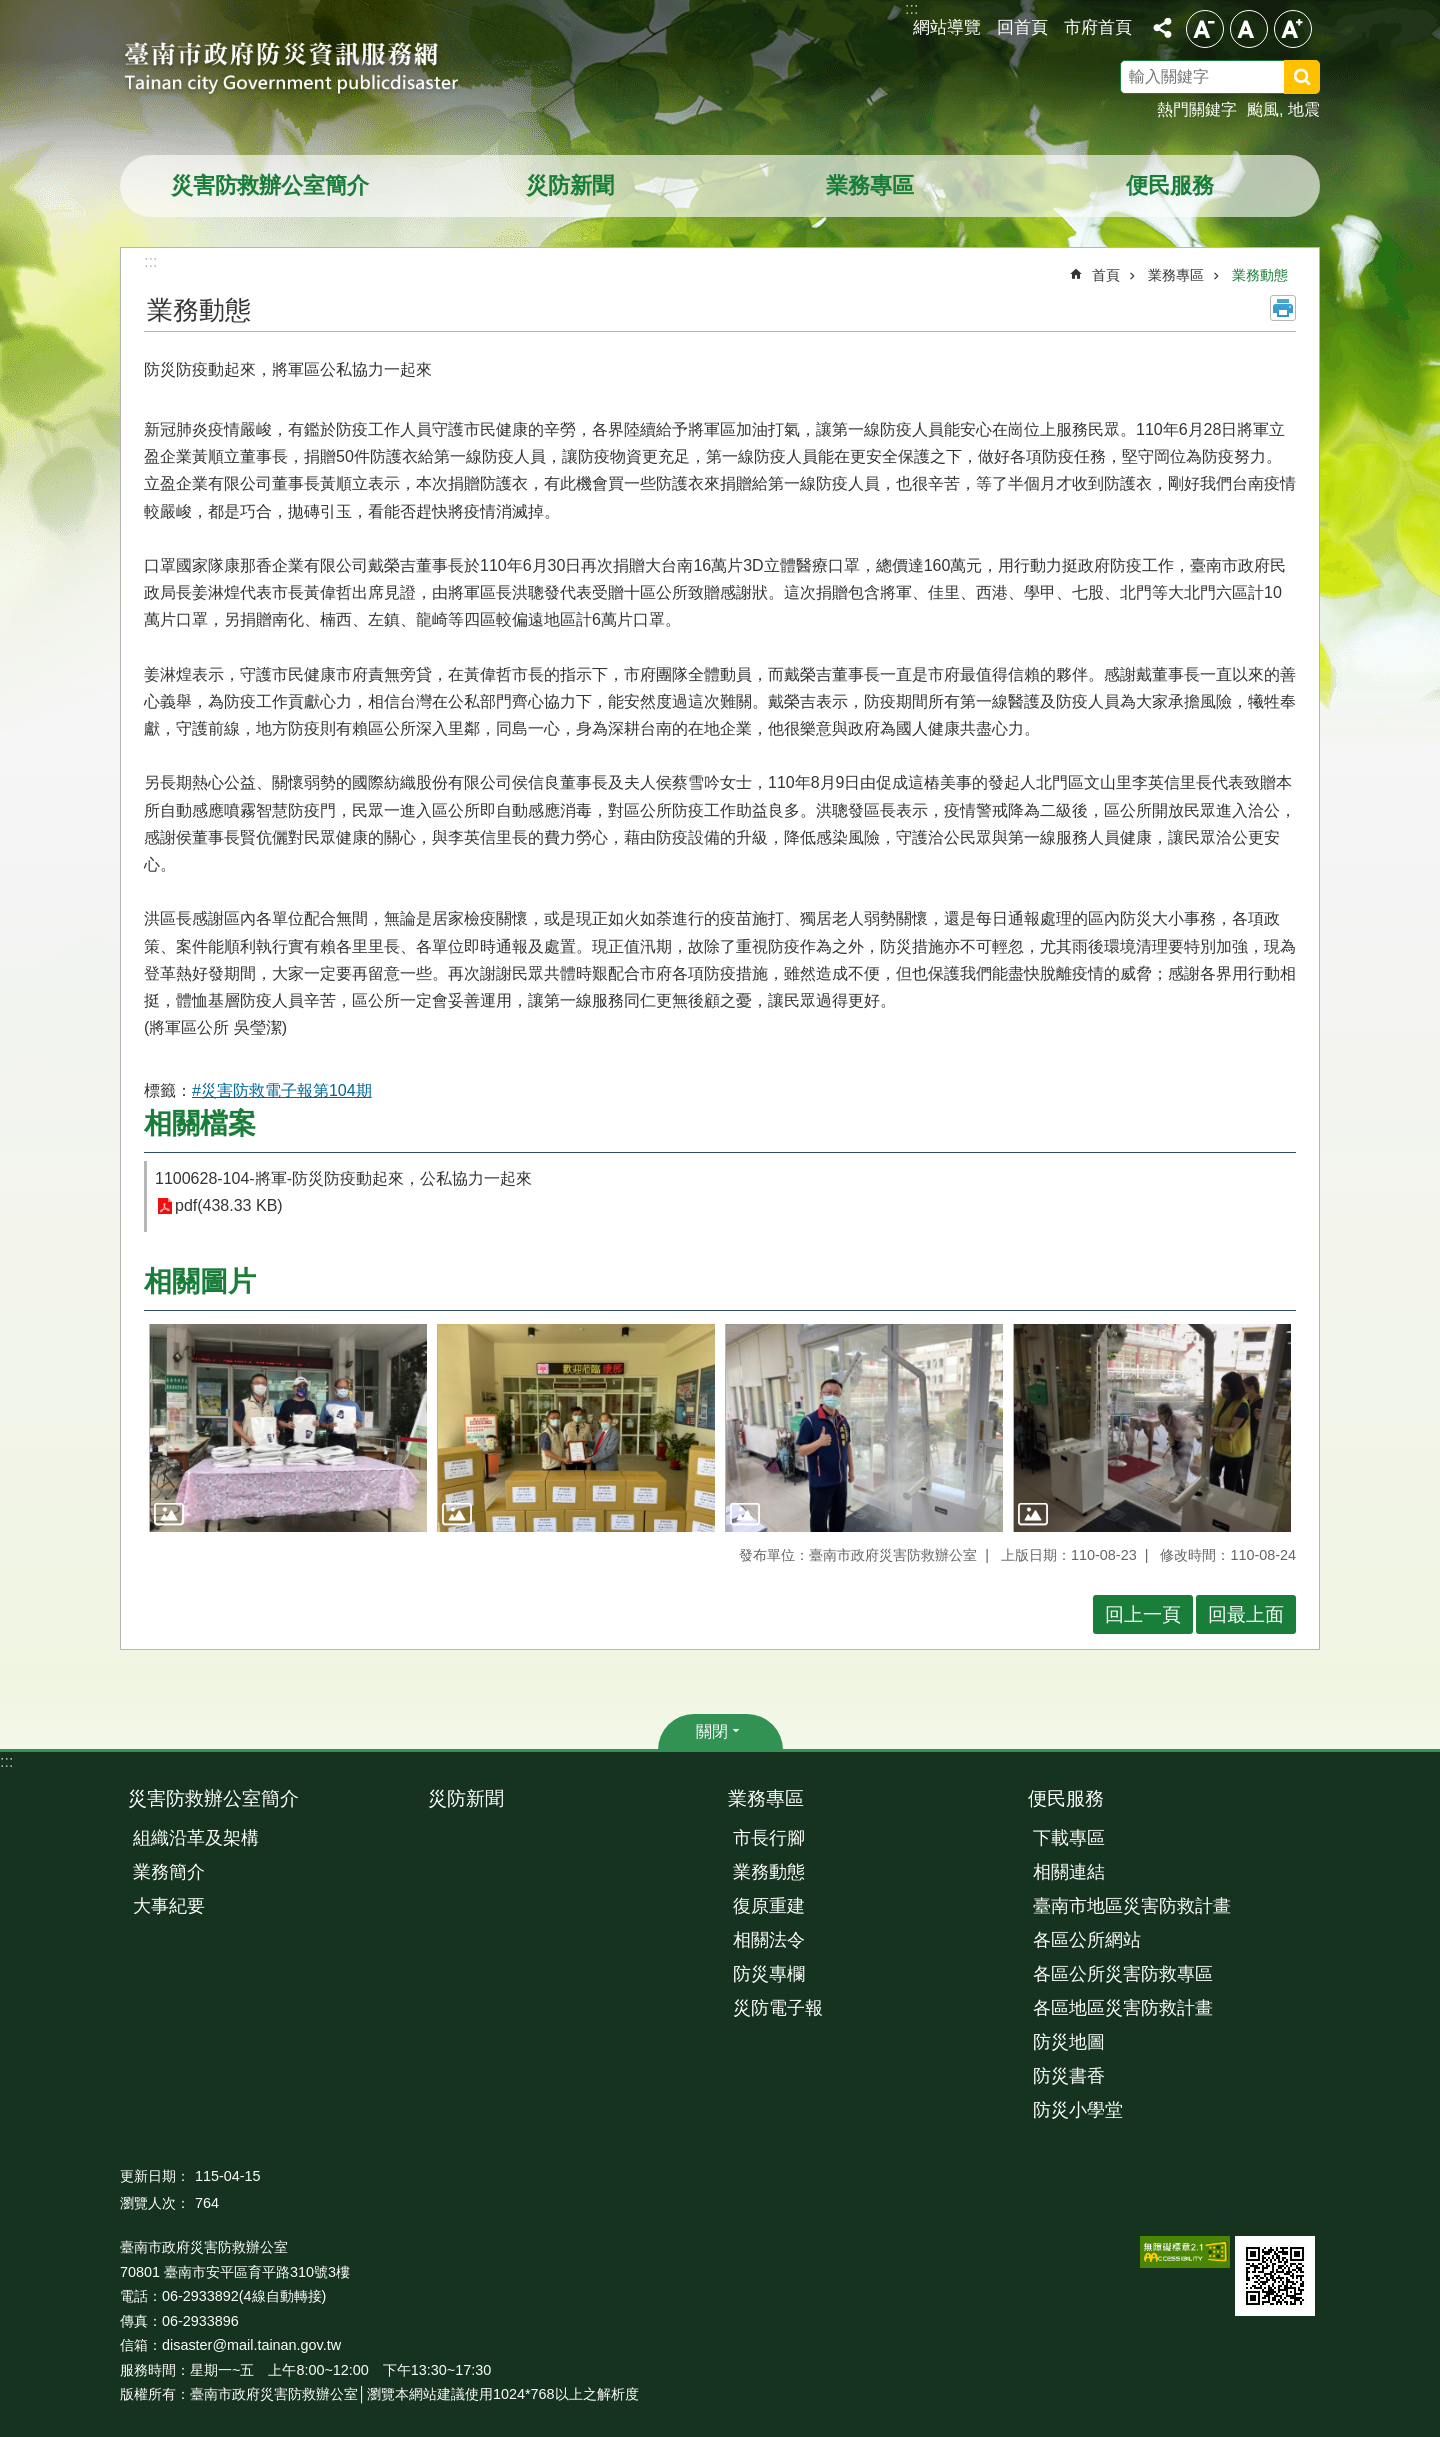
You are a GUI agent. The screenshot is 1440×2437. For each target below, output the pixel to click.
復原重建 (769, 1906)
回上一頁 (1143, 1614)
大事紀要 (169, 1906)
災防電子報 (778, 2008)
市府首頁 (1098, 27)
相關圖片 (200, 1281)
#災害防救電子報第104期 (282, 1090)
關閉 (712, 1731)
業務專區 (870, 185)
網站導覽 (947, 27)
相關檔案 (200, 1123)
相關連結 (1069, 1872)
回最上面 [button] (1246, 1614)
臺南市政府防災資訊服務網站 (310, 70)
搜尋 (1328, 80)
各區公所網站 (1087, 1940)
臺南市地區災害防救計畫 (1132, 1906)
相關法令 (769, 1940)
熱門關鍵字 (1197, 109)
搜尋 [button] (1302, 77)
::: (6, 1761)
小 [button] (1205, 29)
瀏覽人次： (155, 2203)
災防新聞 (570, 185)
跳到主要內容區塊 (10, 10)
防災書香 (1069, 2076)
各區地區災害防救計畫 (1123, 2008)
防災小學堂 (1078, 2110)
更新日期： (155, 2176)
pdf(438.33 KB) (229, 1206)
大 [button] (1293, 29)
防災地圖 (1069, 2042)
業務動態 (1260, 275)
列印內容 (1283, 308)
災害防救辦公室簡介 (270, 185)
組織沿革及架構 (196, 1838)
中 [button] (1249, 29)
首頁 (1106, 275)
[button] (288, 1428)
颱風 (1263, 109)
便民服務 (1170, 185)
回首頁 (1022, 27)
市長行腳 (769, 1838)
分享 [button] (1162, 28)
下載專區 (1069, 1838)
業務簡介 (169, 1872)
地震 (1304, 109)
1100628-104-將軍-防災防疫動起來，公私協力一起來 (343, 1178)
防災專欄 (769, 1974)
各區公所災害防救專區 (1123, 1974)
